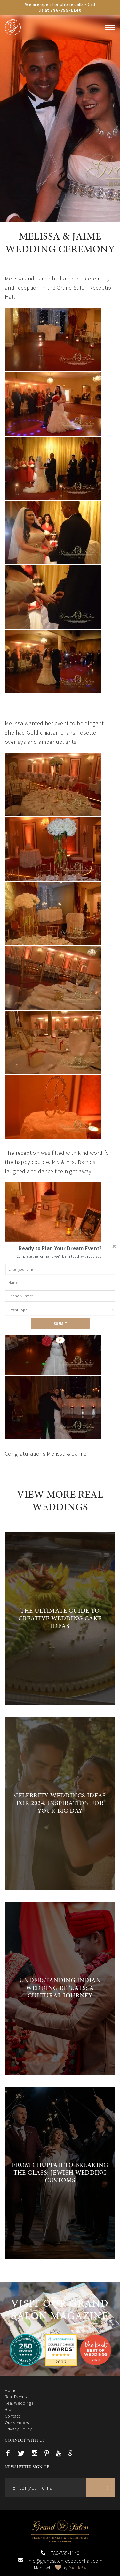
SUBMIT (60, 1323)
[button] (60, 1248)
